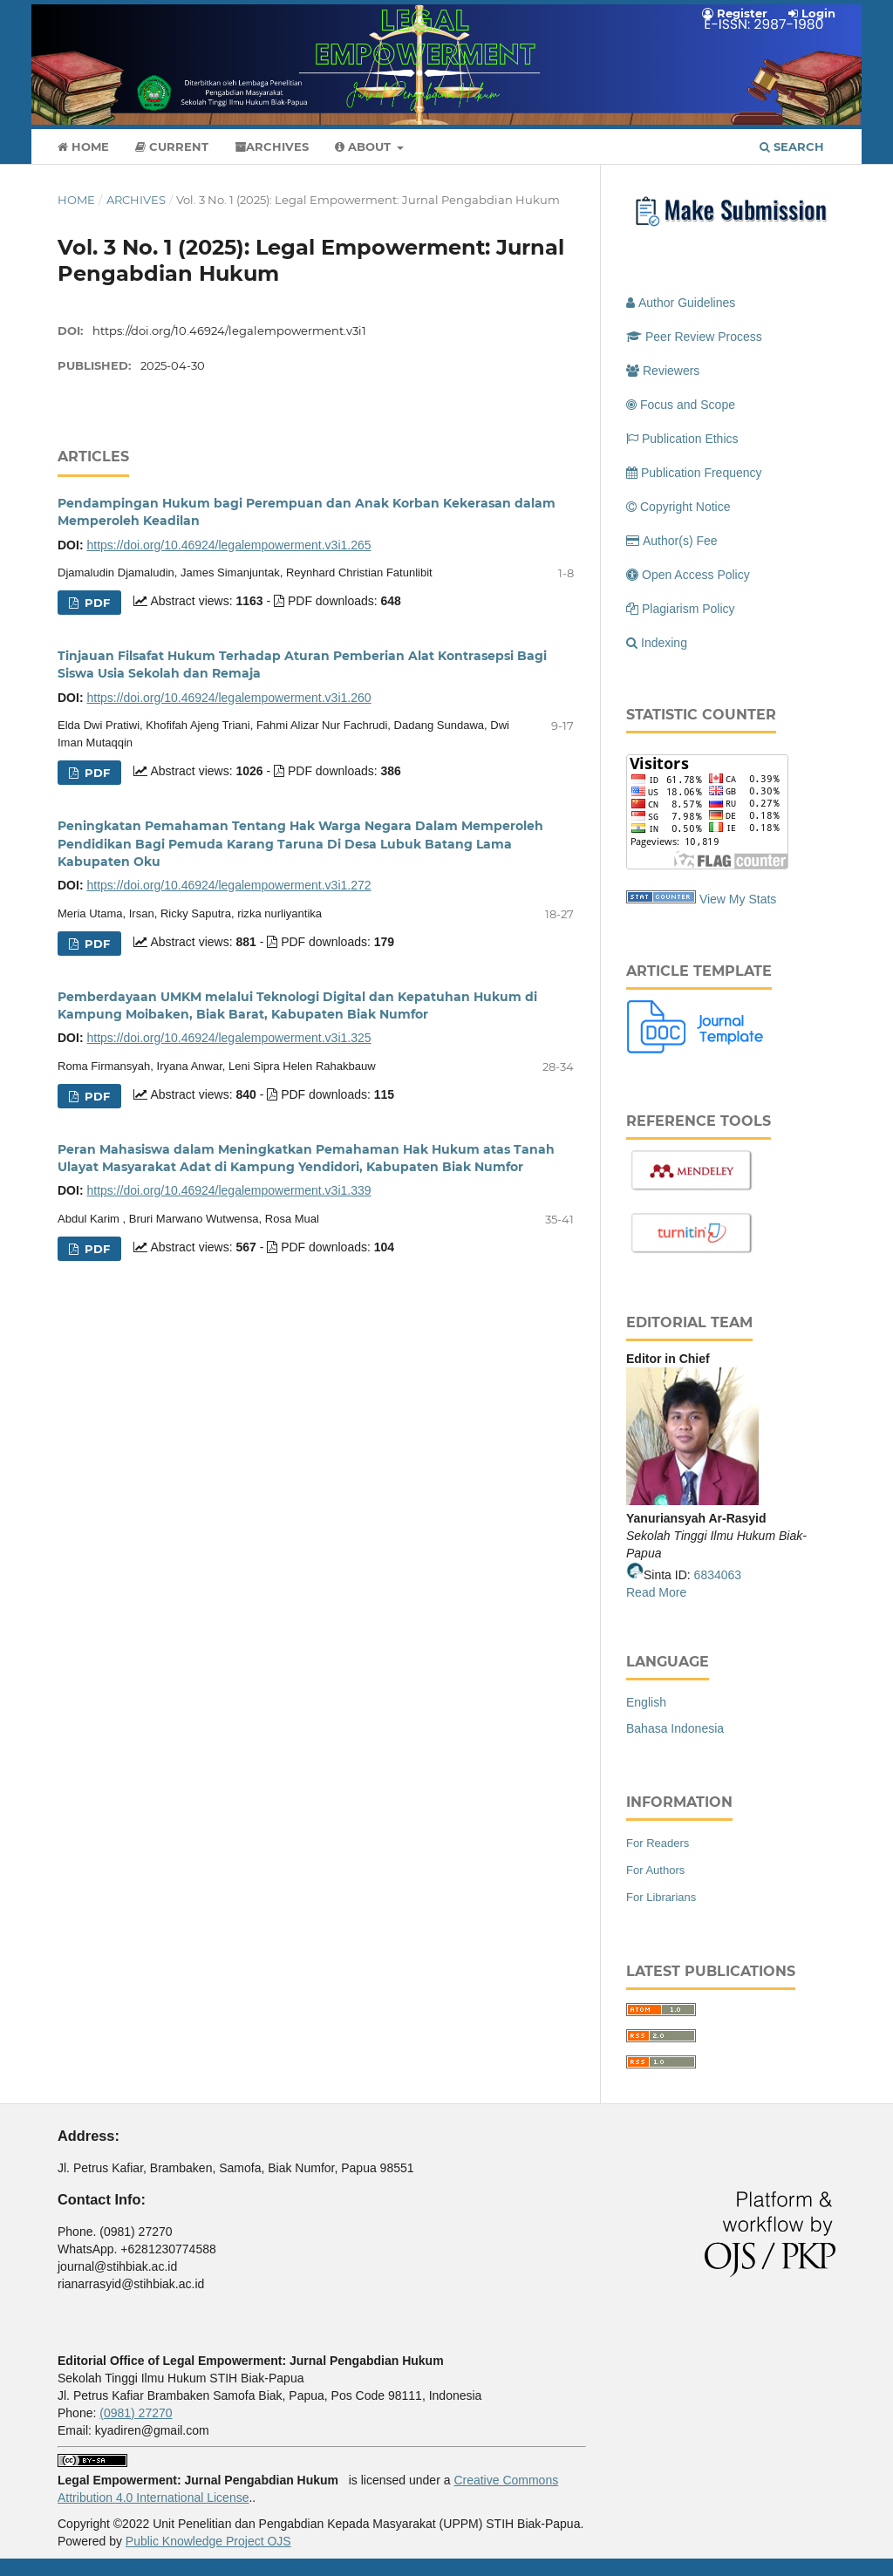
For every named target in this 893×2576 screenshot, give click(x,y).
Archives (272, 146)
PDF (95, 603)
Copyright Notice (678, 507)
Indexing (656, 643)
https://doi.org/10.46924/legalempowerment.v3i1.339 (228, 1190)
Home (83, 146)
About (364, 146)
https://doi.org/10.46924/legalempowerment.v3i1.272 (228, 885)
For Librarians (661, 1897)
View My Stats (737, 899)
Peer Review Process (694, 337)
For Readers (657, 1843)
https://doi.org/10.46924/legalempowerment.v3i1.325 (228, 1038)
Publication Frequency (694, 473)
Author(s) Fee (672, 541)
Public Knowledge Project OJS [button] (208, 2541)
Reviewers (662, 371)
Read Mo (651, 1592)
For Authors (655, 1870)
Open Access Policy (688, 575)
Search (792, 146)
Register (734, 13)
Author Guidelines (680, 303)
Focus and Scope (680, 405)
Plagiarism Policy (680, 609)
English (646, 1702)
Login (811, 13)
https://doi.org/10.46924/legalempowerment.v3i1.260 (228, 698)
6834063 (718, 1575)
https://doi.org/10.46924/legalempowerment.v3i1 (229, 330)
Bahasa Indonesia (675, 1728)
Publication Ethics (682, 439)
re (681, 1592)
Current (171, 146)
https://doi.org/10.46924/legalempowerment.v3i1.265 (228, 545)
